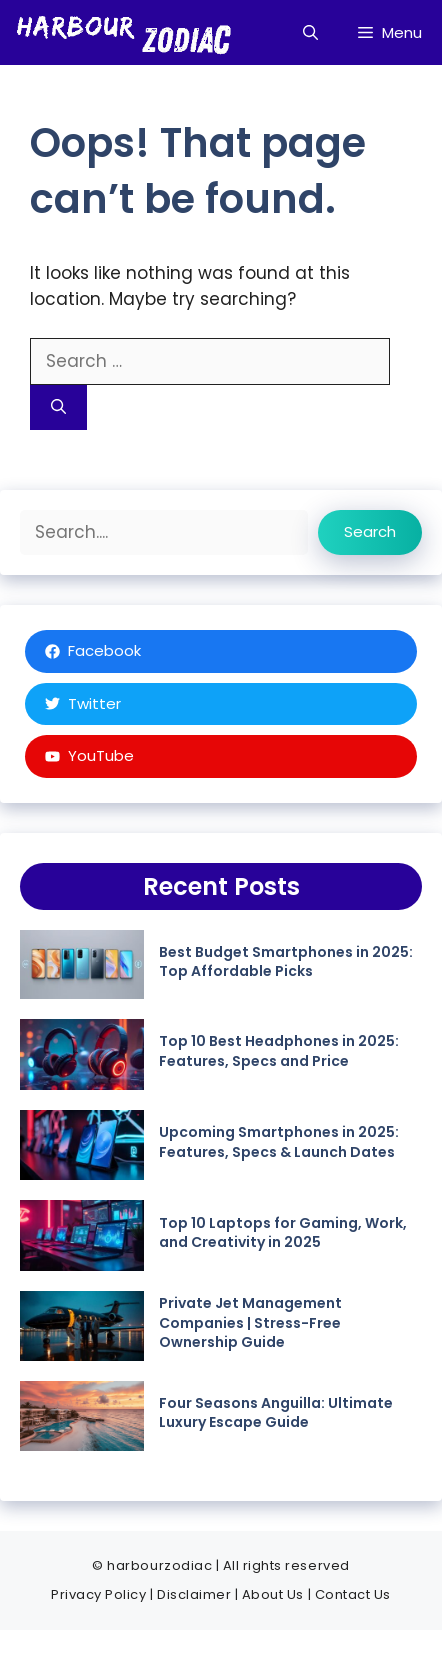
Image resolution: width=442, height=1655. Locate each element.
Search (370, 531)
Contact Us (353, 1594)
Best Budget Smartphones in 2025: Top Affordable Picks (286, 962)
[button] (310, 32)
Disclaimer (194, 1594)
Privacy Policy (98, 1594)
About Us (273, 1594)
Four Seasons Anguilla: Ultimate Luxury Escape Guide (276, 1413)
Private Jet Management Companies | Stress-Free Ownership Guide (250, 1322)
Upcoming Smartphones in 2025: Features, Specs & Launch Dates (279, 1142)
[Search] (58, 407)
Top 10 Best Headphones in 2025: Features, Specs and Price (279, 1051)
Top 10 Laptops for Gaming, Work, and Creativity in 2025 (283, 1233)
